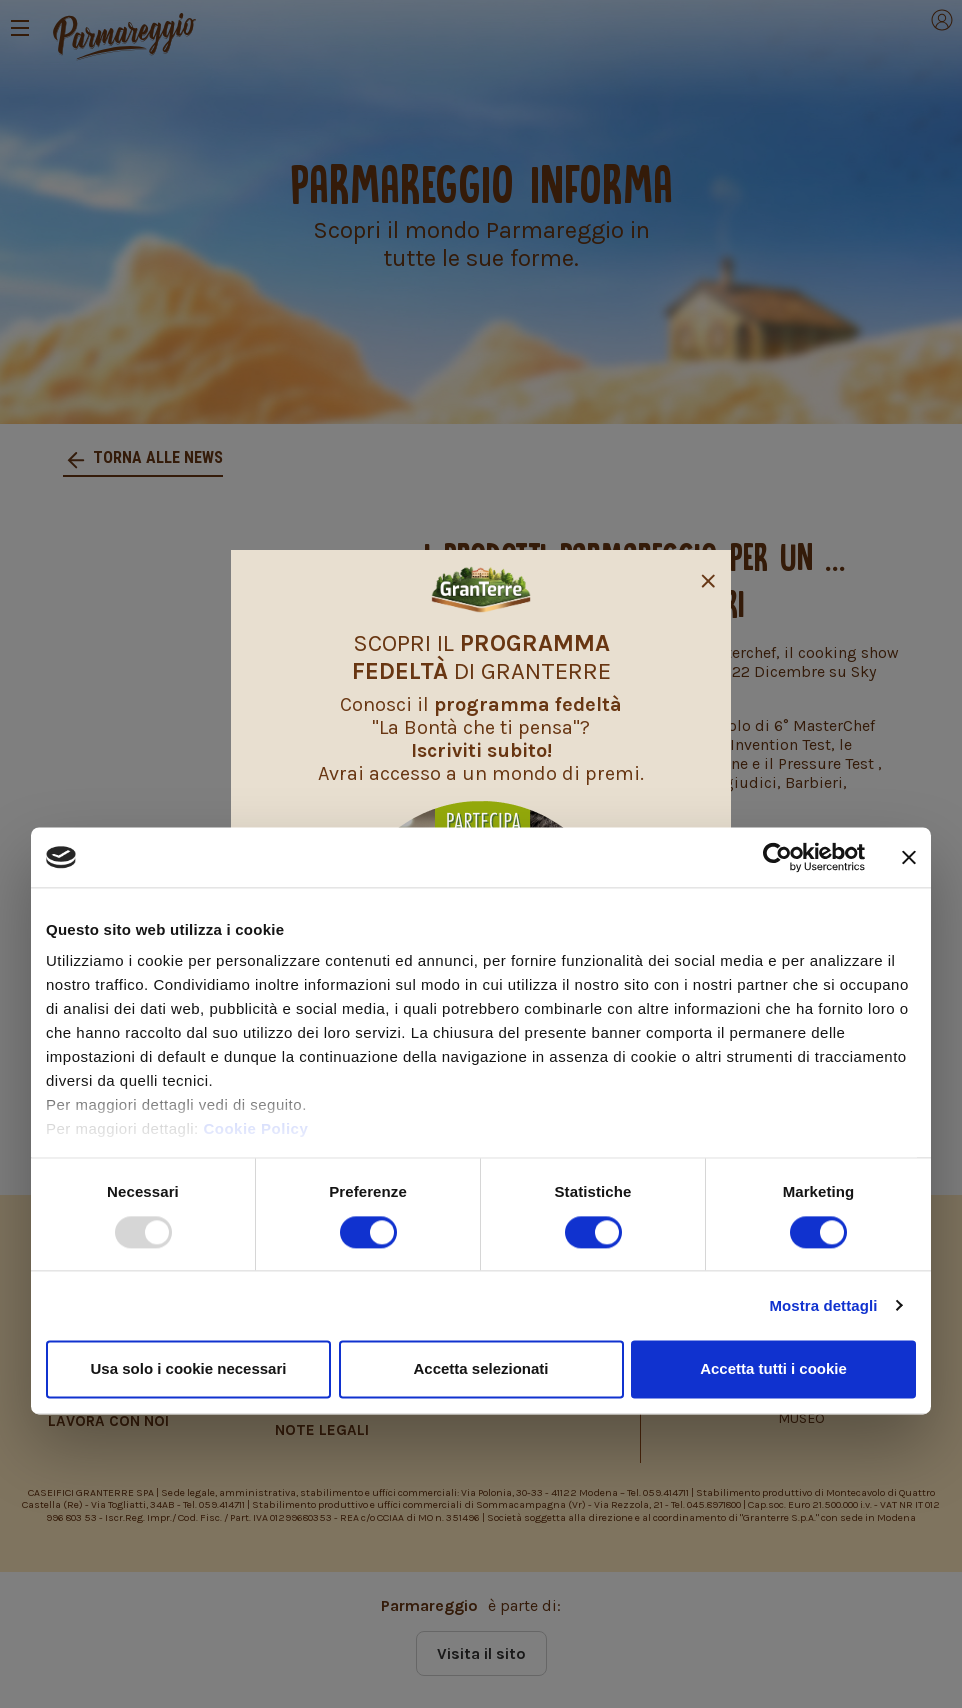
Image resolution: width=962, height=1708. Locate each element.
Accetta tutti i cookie (773, 1368)
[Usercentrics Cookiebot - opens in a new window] (777, 857)
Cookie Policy (255, 1129)
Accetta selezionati (480, 1368)
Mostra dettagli (823, 1305)
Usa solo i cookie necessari (189, 1368)
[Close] (708, 578)
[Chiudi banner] (909, 857)
